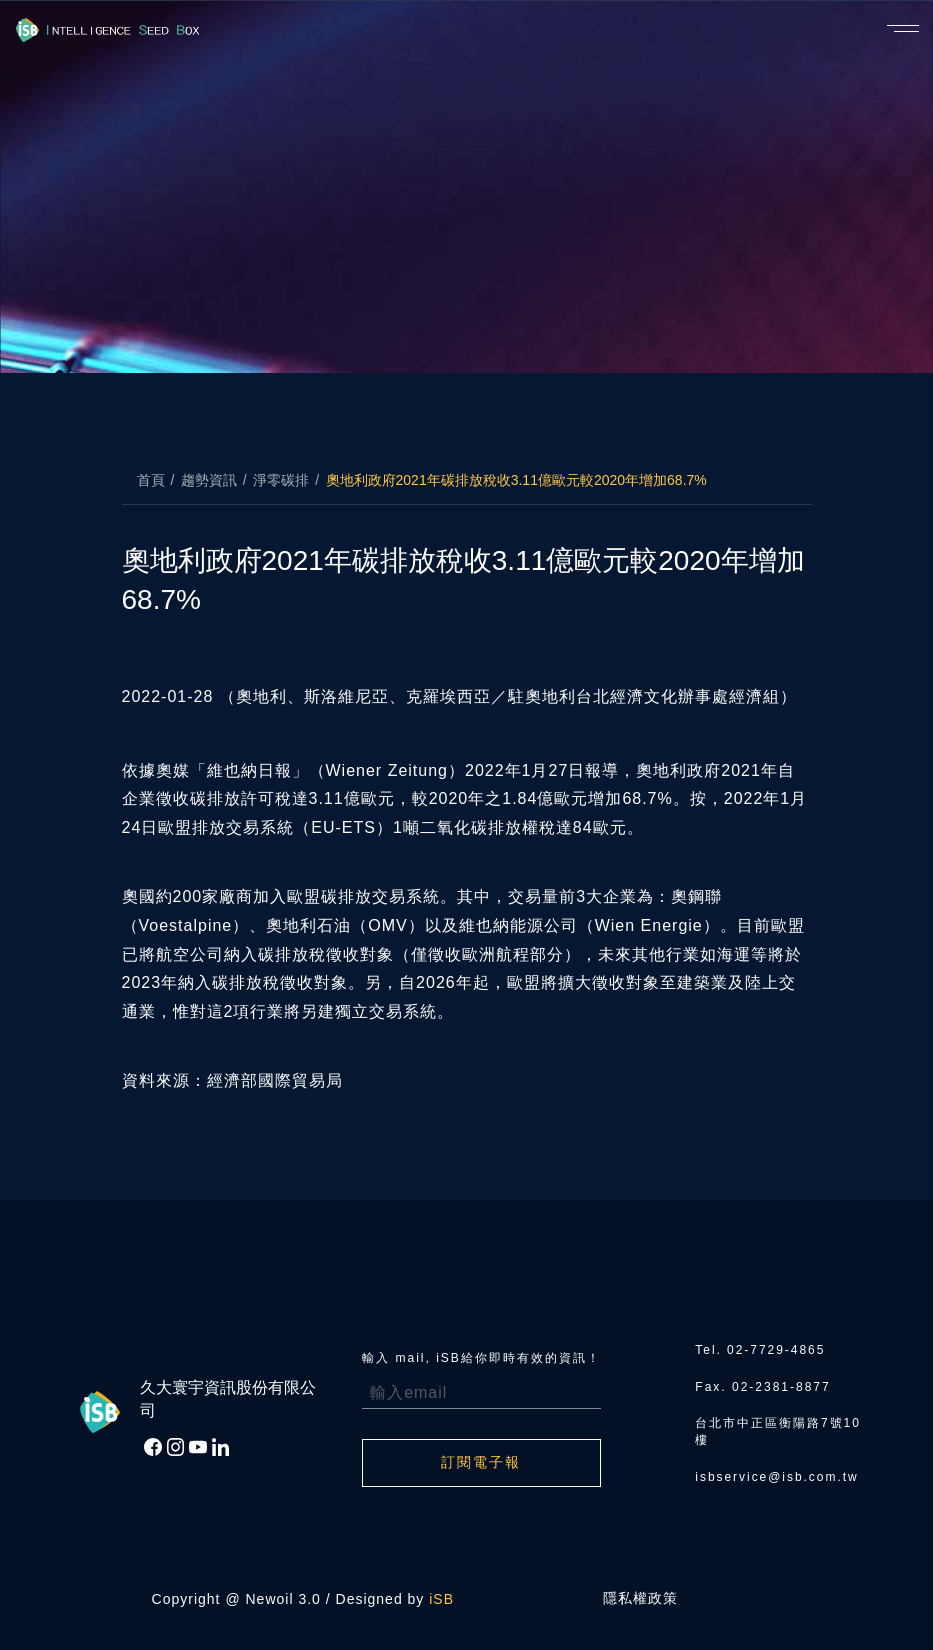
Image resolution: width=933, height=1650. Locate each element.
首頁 (151, 480)
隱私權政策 (640, 1599)
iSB (441, 1599)
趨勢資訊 (209, 480)
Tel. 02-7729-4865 (760, 1350)
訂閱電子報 (481, 1463)
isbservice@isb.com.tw (777, 1477)
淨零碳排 (281, 480)
